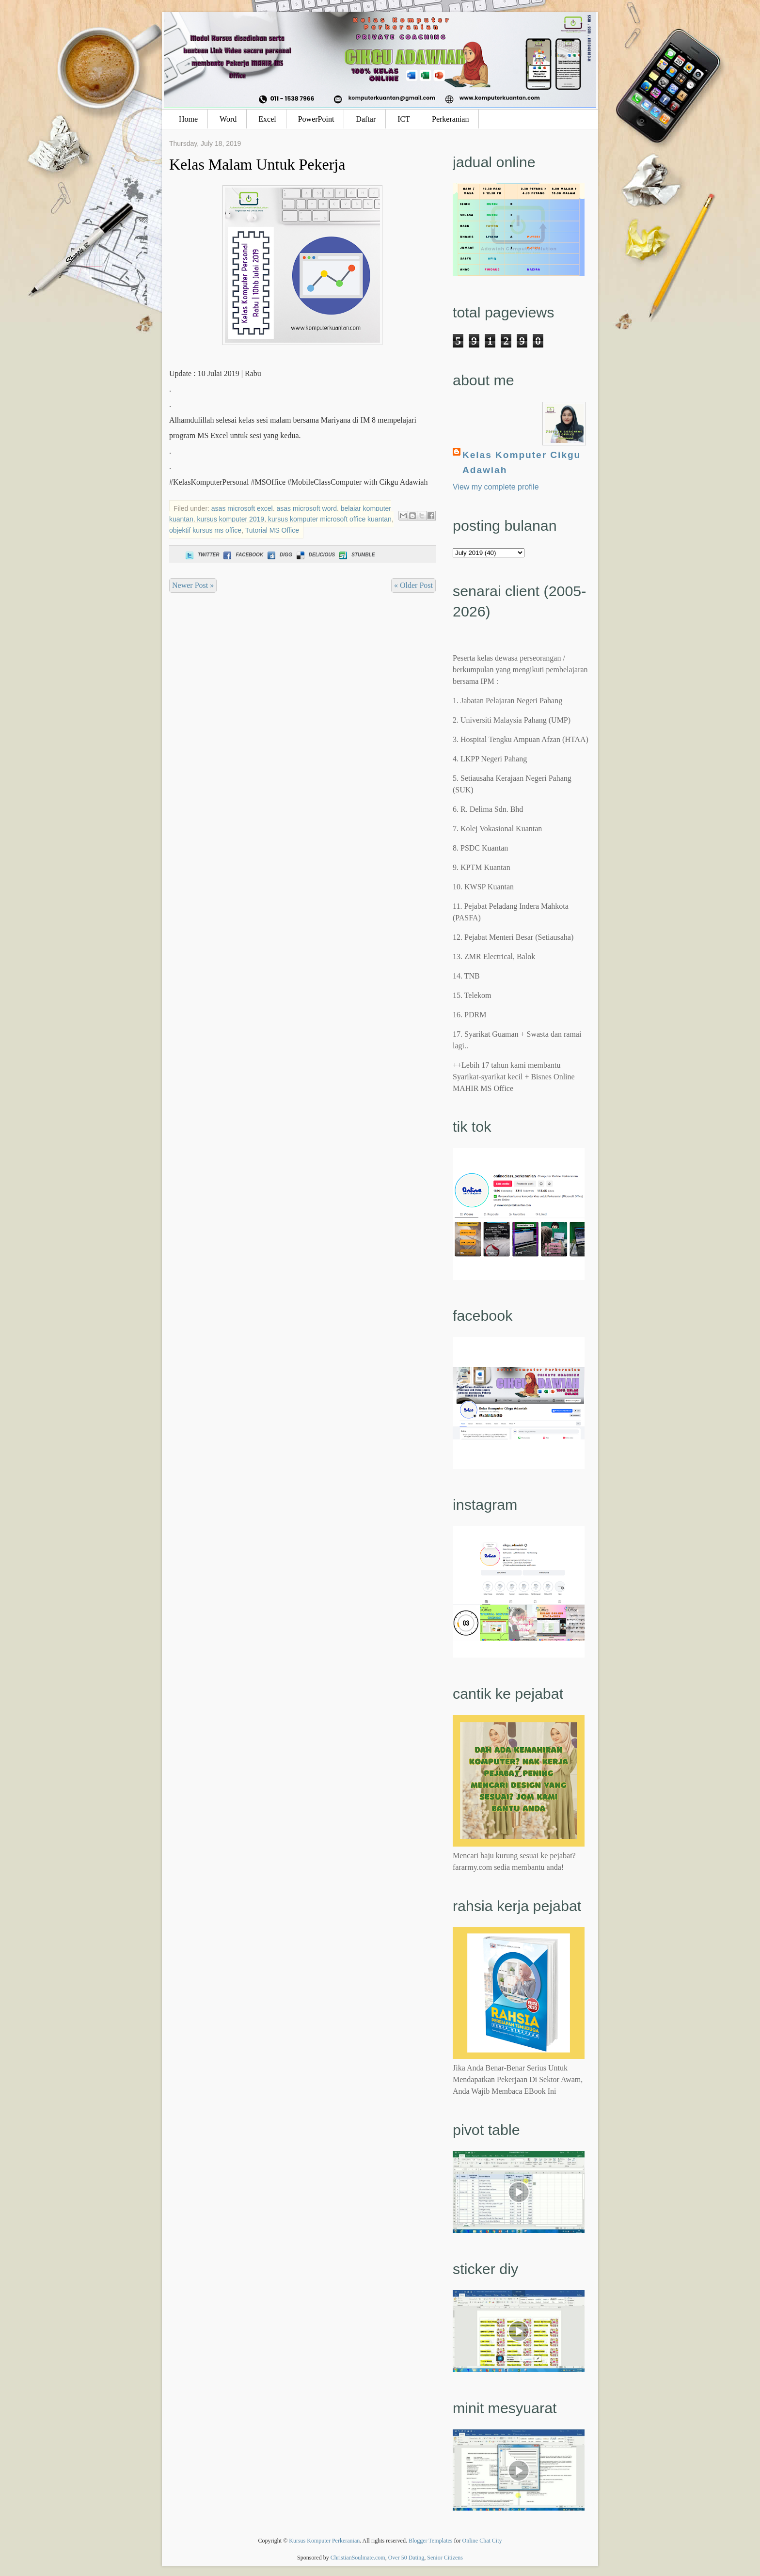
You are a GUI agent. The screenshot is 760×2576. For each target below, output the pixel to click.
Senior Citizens (445, 2557)
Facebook (242, 554)
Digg (279, 554)
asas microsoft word (306, 508)
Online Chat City (482, 2540)
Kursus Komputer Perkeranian (324, 2540)
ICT (403, 119)
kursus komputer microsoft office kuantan (330, 519)
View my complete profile (496, 487)
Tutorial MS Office (272, 530)
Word (228, 119)
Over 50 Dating (406, 2557)
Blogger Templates (431, 2540)
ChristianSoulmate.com (358, 2557)
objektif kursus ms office (205, 530)
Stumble (356, 554)
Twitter (201, 554)
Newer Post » (193, 585)
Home (188, 119)
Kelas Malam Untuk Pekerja (257, 164)
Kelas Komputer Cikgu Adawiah (521, 462)
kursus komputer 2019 (231, 519)
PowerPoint (316, 119)
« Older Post (413, 585)
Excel (267, 119)
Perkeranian (450, 119)
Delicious (315, 554)
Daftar (366, 119)
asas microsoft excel (242, 508)
